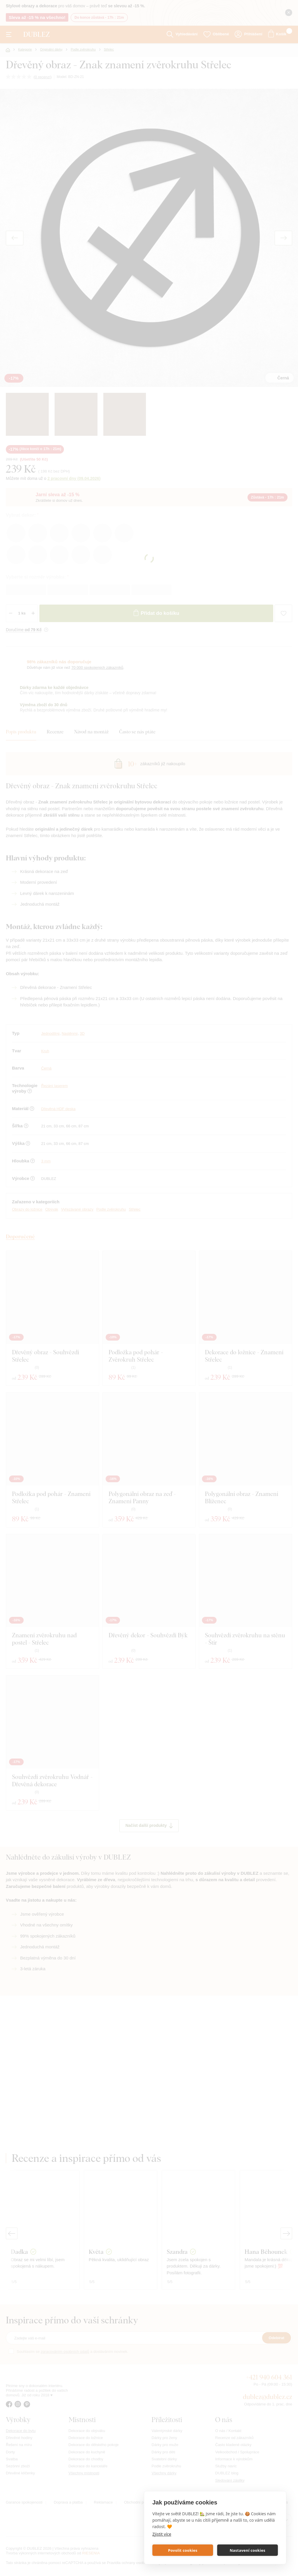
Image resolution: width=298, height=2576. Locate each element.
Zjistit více (161, 2534)
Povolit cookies (182, 2550)
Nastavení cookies (247, 2550)
